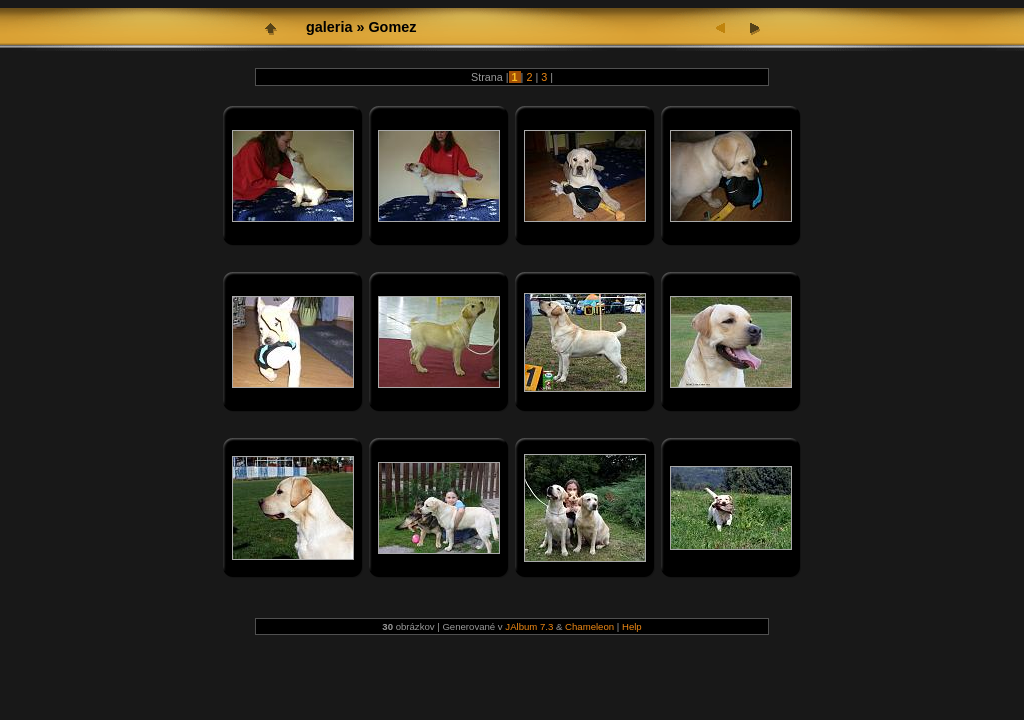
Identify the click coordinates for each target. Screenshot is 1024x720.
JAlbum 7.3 (529, 626)
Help (632, 626)
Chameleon (589, 626)
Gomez (392, 27)
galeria (329, 27)
